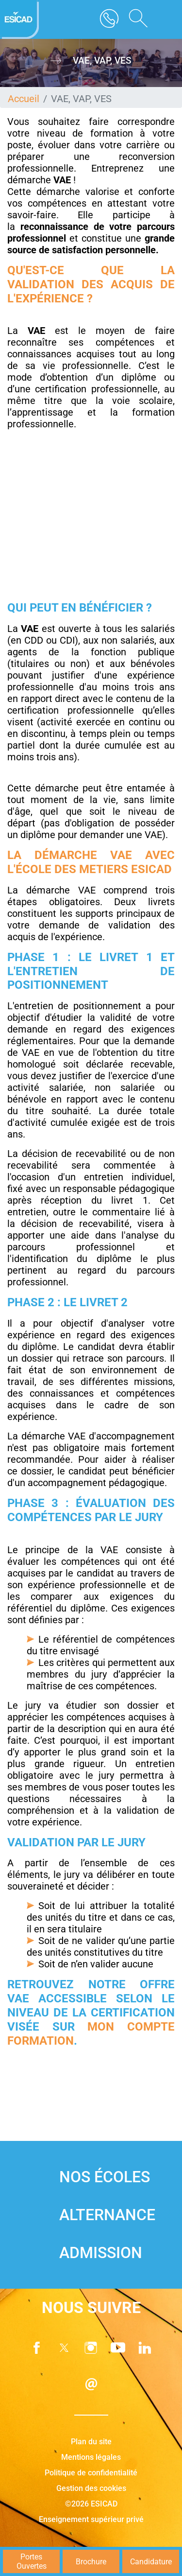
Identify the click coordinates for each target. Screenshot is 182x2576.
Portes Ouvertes (32, 2561)
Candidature (151, 2561)
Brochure (91, 2561)
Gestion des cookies (91, 2488)
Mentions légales (91, 2457)
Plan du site (91, 2441)
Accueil (23, 99)
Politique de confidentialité (91, 2472)
